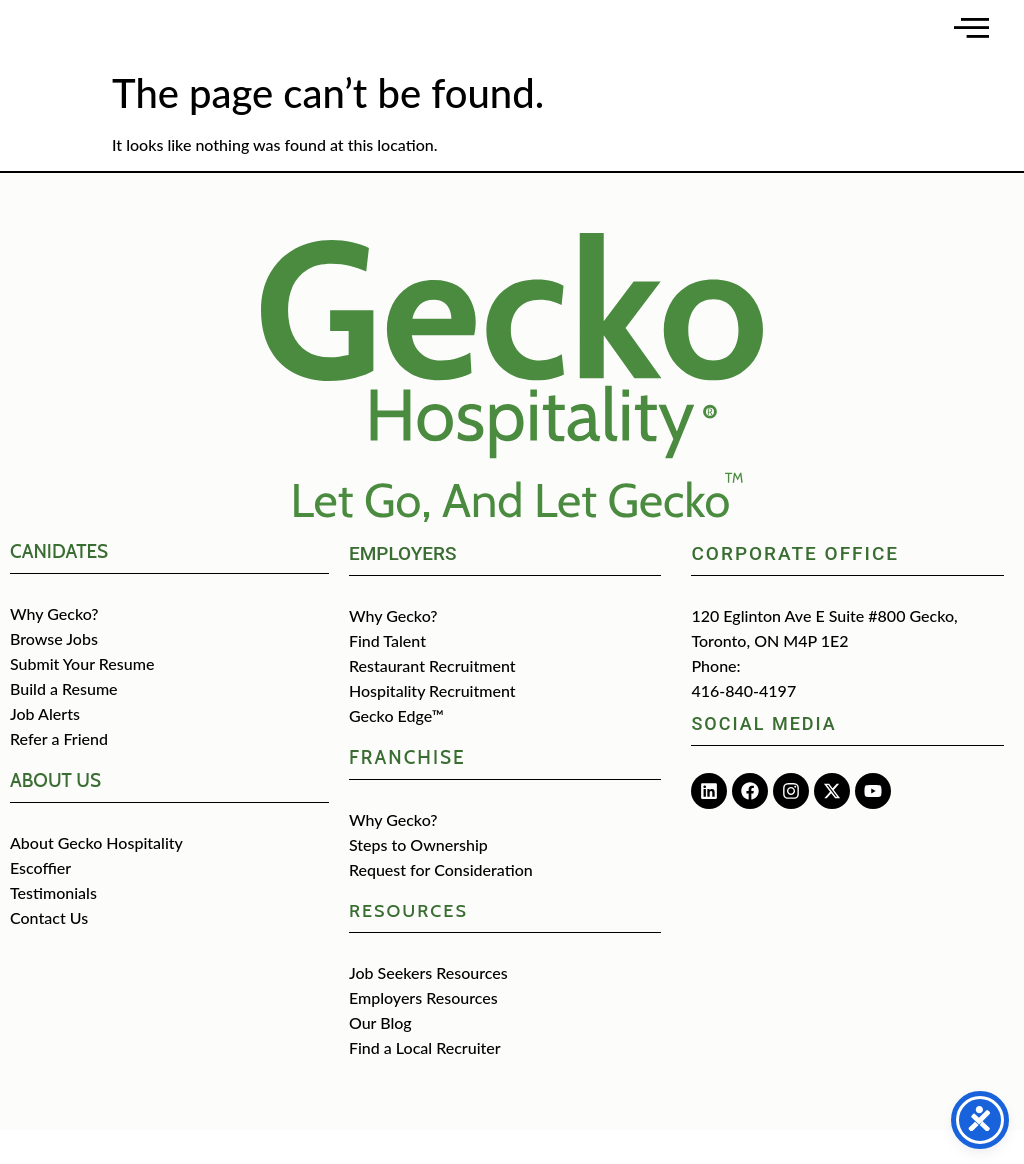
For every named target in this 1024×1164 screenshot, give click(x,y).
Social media (763, 757)
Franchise (407, 791)
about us (55, 814)
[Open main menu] (971, 44)
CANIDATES (59, 585)
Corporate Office (795, 587)
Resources (408, 945)
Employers (403, 587)
